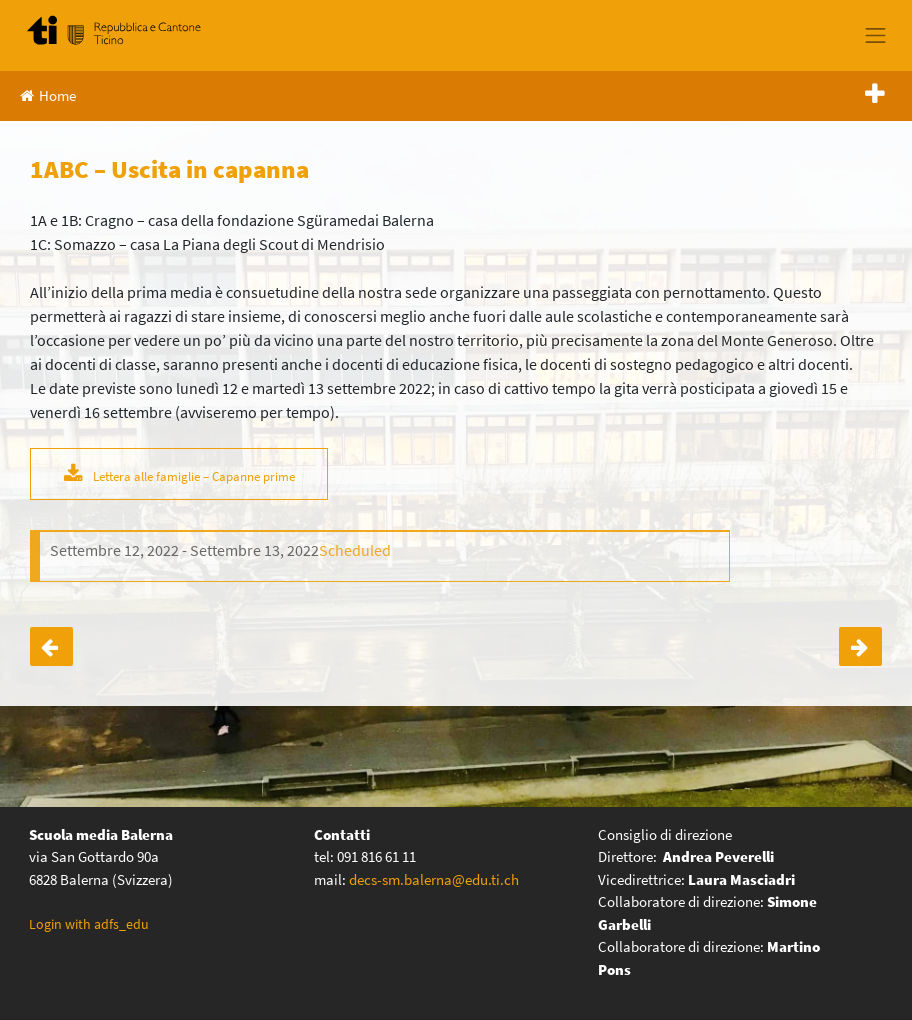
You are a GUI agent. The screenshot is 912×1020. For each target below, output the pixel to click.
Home (48, 95)
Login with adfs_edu (89, 924)
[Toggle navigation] (876, 35)
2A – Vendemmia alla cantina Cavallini (860, 646)
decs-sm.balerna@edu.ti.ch (434, 879)
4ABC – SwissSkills (51, 646)
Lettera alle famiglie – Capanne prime (194, 476)
